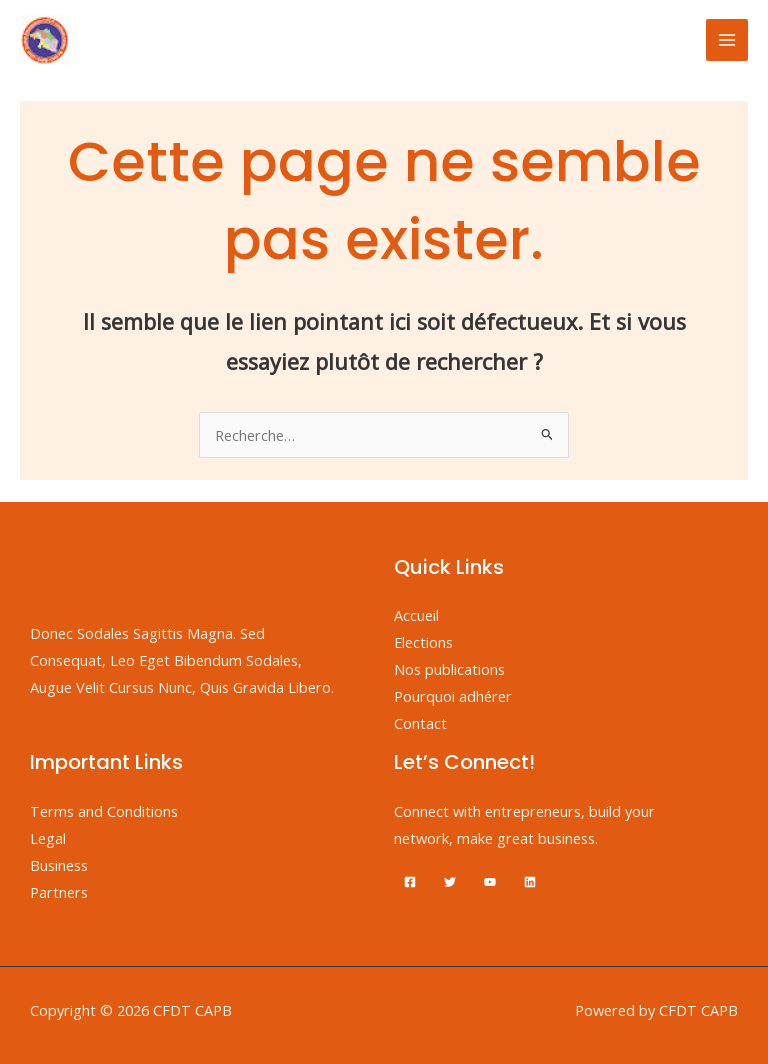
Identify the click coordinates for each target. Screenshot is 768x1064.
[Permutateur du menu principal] (727, 40)
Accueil (416, 615)
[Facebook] (410, 882)
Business (59, 865)
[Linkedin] (530, 882)
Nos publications (449, 669)
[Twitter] (450, 882)
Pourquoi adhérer (453, 696)
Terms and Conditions (104, 811)
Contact (420, 723)
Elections (423, 642)
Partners (59, 892)
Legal (48, 838)
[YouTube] (490, 882)
